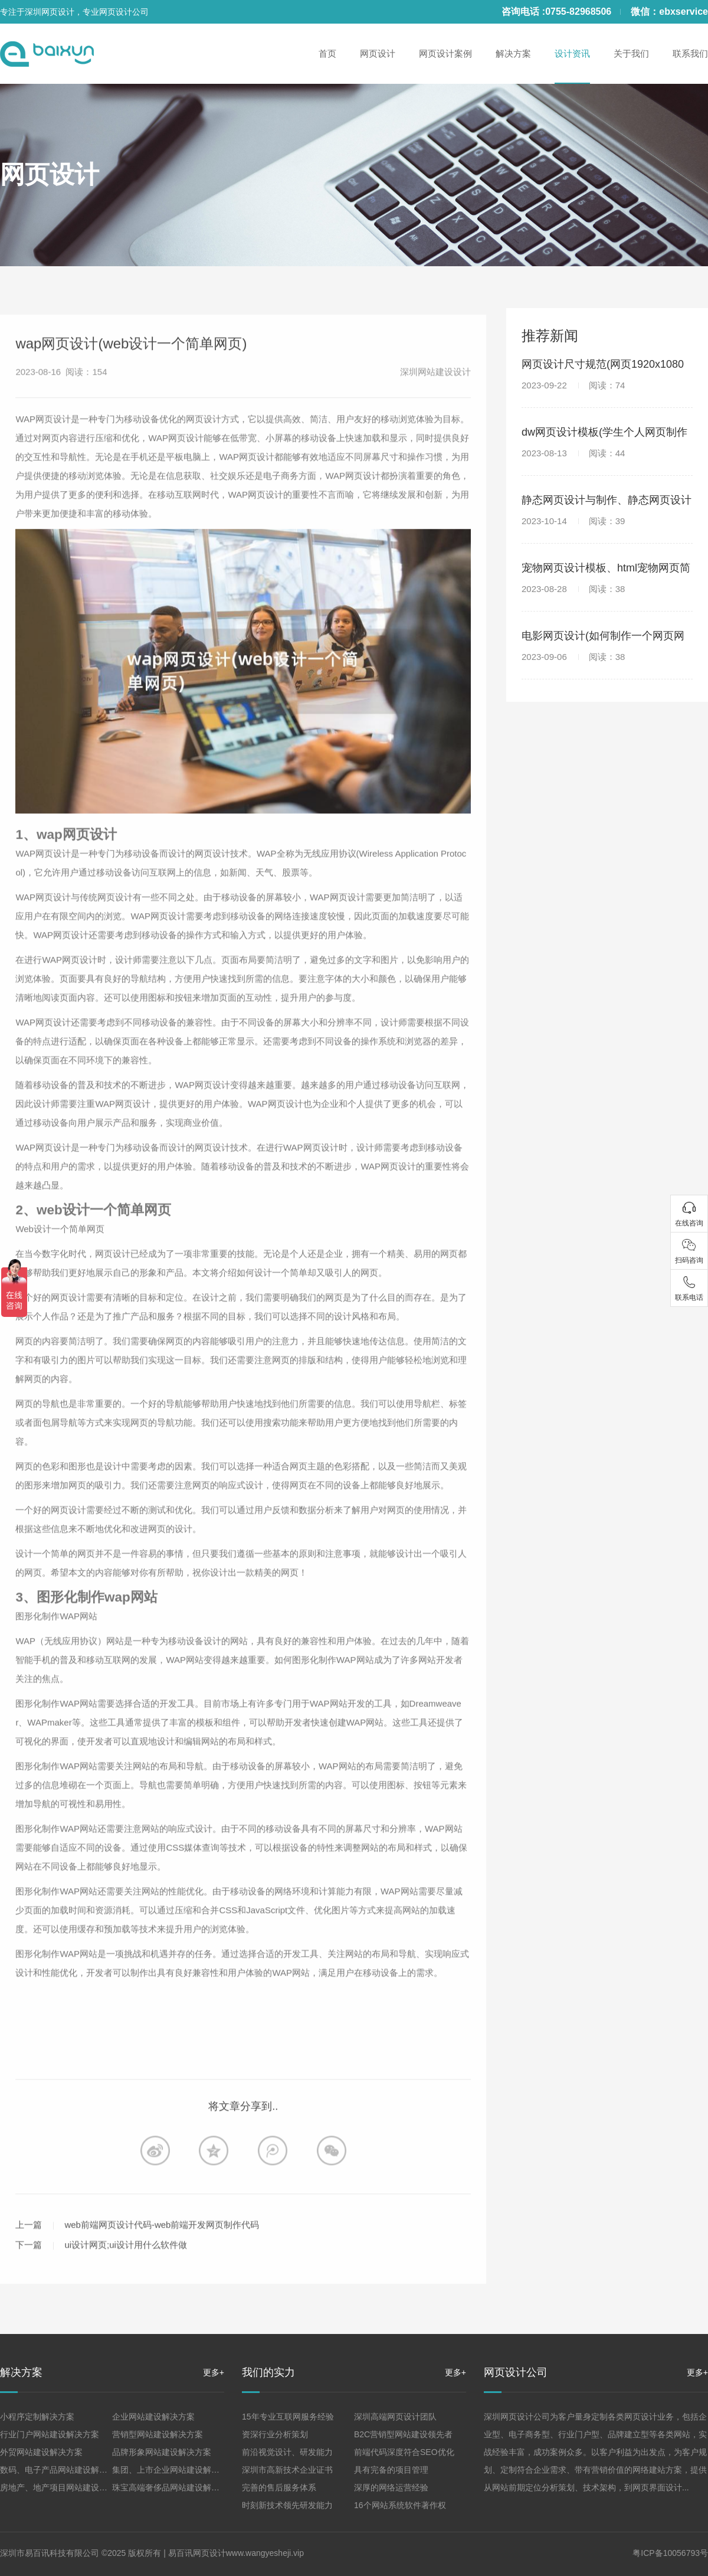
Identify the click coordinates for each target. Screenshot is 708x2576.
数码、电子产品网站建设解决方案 (62, 2469)
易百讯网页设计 (197, 2553)
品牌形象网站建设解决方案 (161, 2452)
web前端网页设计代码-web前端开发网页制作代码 (161, 2253)
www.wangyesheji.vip (265, 2553)
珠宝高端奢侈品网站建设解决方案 (174, 2487)
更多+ (213, 2372)
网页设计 (49, 174)
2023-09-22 (573, 385)
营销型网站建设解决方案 (157, 2434)
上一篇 (28, 2253)
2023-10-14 (573, 521)
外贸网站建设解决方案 (41, 2452)
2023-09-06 (573, 656)
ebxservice (683, 11)
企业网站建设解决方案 (153, 2416)
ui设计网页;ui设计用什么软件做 (125, 2273)
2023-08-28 (573, 588)
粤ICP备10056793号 (670, 2553)
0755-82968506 (578, 11)
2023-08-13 (573, 453)
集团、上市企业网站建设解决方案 (174, 2469)
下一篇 (28, 2273)
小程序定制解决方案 (37, 2416)
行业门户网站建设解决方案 (49, 2434)
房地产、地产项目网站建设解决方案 (66, 2487)
